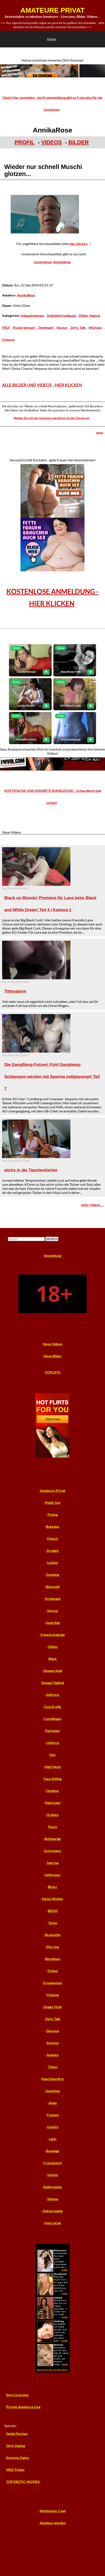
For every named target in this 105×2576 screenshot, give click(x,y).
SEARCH (51, 1239)
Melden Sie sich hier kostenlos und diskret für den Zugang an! (52, 418)
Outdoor (52, 1791)
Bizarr (52, 1887)
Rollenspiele (52, 2187)
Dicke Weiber (52, 1899)
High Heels (52, 1767)
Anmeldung (52, 1255)
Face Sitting (52, 1779)
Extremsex (52, 1851)
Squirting (53, 1623)
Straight (53, 1550)
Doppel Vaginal (52, 1683)
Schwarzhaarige (52, 1635)
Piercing (52, 1947)
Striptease (53, 1598)
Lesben (52, 1562)
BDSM (53, 1911)
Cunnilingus (52, 1719)
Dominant (45, 327)
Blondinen (52, 1959)
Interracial (53, 2223)
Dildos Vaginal (89, 315)
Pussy (52, 1827)
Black (52, 1659)
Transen (53, 2115)
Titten (52, 2067)
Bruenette (53, 1935)
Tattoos (52, 2199)
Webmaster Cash (52, 2511)
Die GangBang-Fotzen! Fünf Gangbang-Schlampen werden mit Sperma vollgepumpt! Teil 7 (52, 1076)
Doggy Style (53, 2007)
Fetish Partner (17, 2434)
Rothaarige (52, 1839)
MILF (6, 327)
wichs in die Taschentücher (30, 1170)
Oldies (53, 1647)
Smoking (52, 1574)
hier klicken (79, 244)
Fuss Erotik (52, 1707)
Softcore (52, 1695)
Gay (53, 1755)
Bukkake (52, 1526)
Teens (52, 1923)
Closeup (8, 339)
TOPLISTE (52, 1372)
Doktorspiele (53, 2211)
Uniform (52, 1743)
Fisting (53, 1514)
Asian (52, 2103)
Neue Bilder (53, 1356)
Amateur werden (53, 2523)
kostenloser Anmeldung (52, 262)
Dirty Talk (78, 327)
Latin (52, 2139)
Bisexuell (53, 1586)
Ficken (53, 1971)
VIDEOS (51, 142)
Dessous (52, 2031)
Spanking (53, 2091)
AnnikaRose (26, 295)
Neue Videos (52, 1344)
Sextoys (53, 2043)
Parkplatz (52, 1731)
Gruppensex (52, 1983)
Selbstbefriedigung (61, 315)
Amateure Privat (52, 1490)
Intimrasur (53, 1875)
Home (51, 39)
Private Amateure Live (23, 2407)
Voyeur (62, 327)
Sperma (52, 1863)
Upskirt (52, 2127)
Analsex (53, 2055)
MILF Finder (15, 2470)
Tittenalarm (15, 991)
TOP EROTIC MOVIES (23, 2482)
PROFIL (25, 142)
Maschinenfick (52, 2079)
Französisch (53, 2163)
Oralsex (53, 1815)
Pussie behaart (24, 327)
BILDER (78, 142)
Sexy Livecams (17, 2395)
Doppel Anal (52, 1671)
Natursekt (52, 1803)
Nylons (52, 2175)
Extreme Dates (17, 2458)
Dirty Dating (15, 2446)
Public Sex (53, 1502)
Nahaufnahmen (32, 315)
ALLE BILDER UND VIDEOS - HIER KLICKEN (42, 384)
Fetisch (52, 1538)
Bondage (52, 2151)
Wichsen (95, 327)
